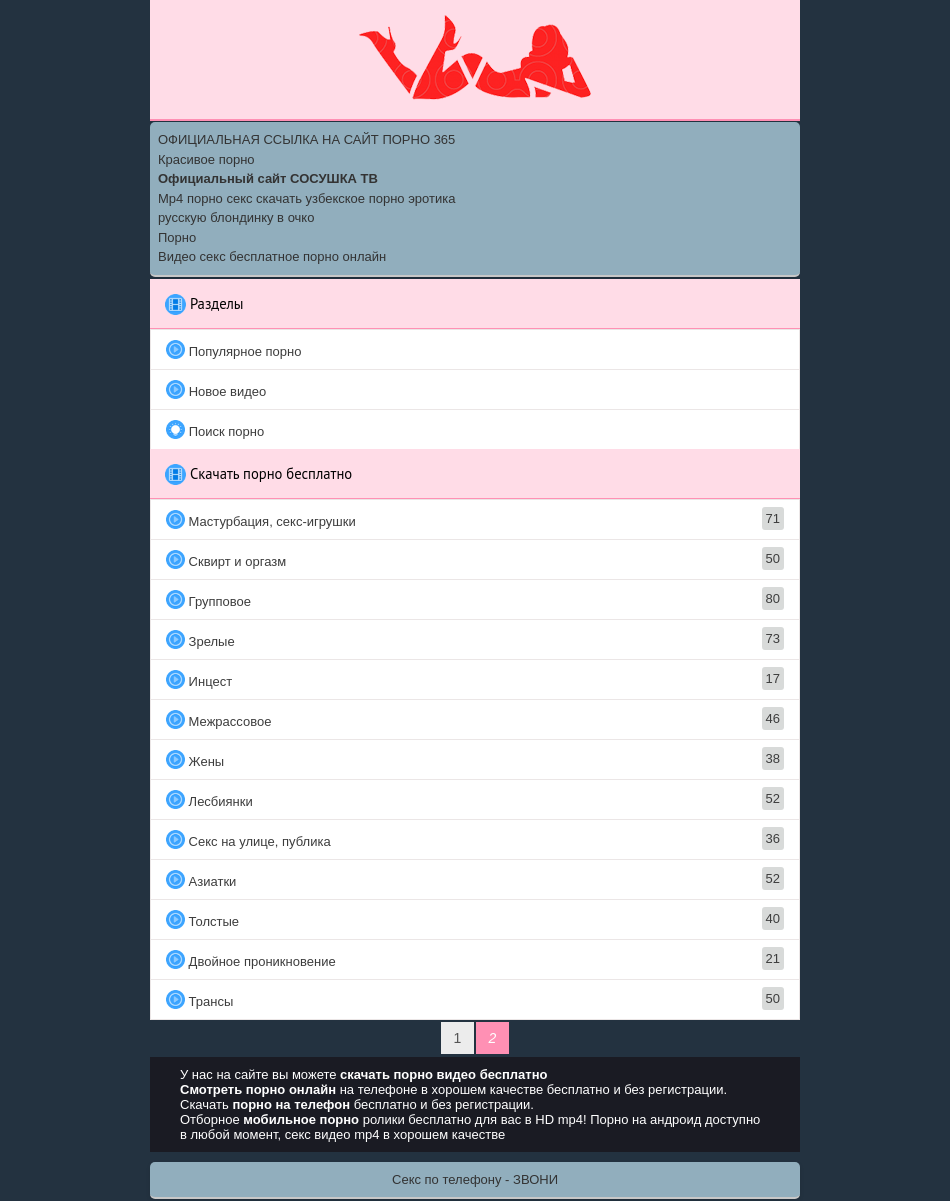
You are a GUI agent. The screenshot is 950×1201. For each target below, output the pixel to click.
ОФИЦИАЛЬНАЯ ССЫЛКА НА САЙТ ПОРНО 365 (306, 139)
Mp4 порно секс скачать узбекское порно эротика (306, 198)
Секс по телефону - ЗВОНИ (475, 1179)
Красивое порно (206, 159)
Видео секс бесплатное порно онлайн (272, 256)
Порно (177, 237)
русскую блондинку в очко (236, 217)
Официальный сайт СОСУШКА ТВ (268, 178)
